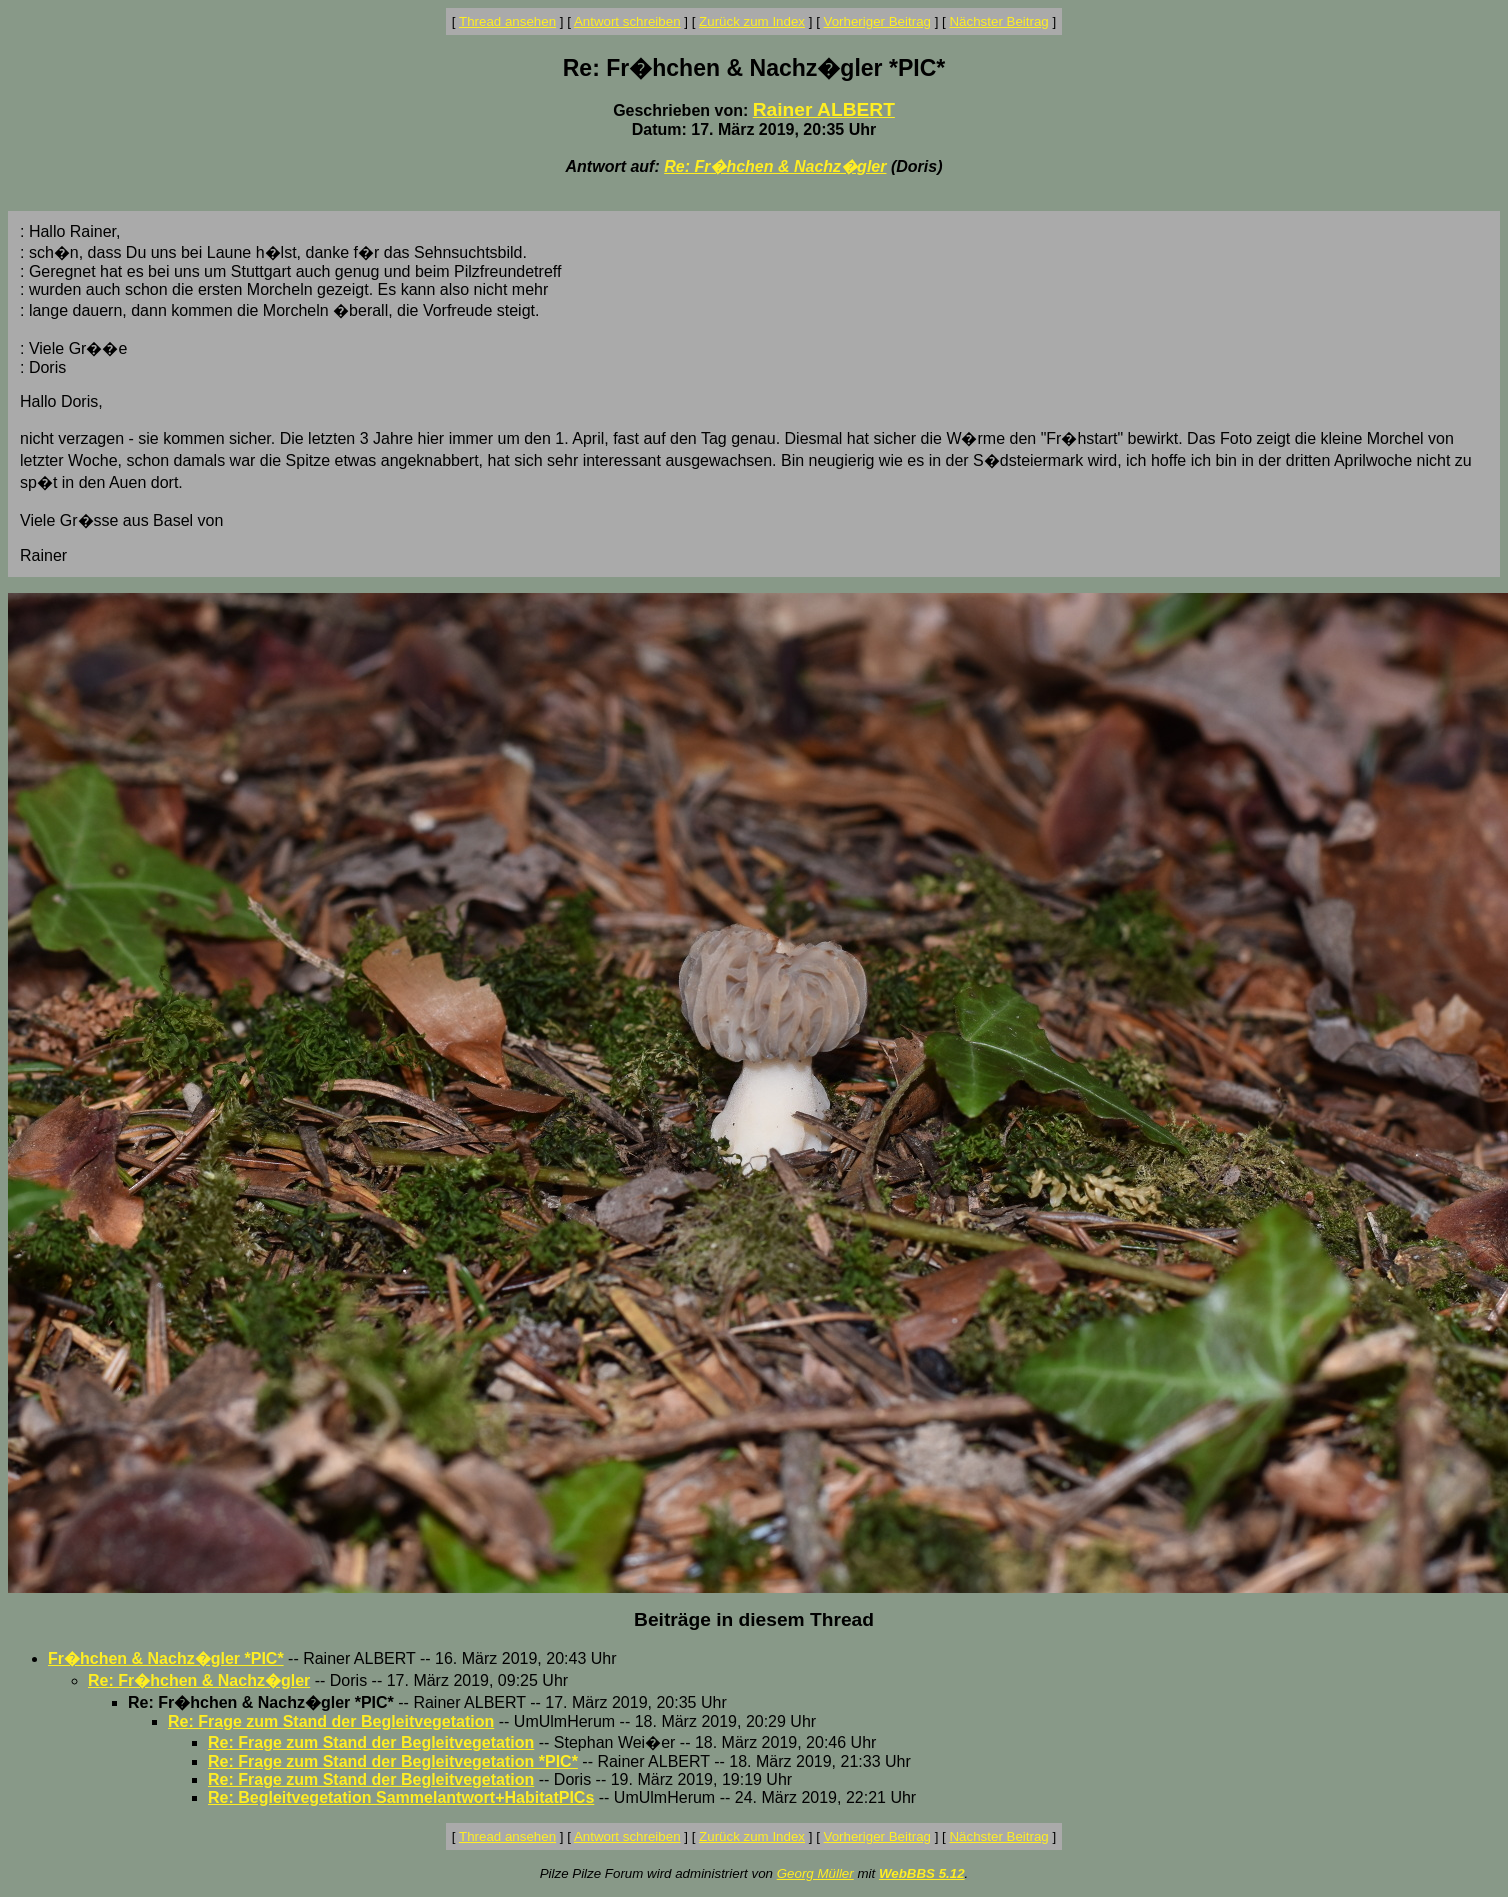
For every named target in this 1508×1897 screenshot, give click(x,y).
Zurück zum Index (752, 21)
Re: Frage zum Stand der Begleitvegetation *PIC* (393, 1761)
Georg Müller (815, 1873)
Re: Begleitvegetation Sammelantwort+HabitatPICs (401, 1797)
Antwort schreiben (627, 21)
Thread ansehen (507, 21)
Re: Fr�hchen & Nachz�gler (775, 166)
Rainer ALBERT (824, 109)
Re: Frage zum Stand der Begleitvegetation (331, 1721)
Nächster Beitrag (998, 21)
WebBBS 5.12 (922, 1873)
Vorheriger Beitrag (877, 21)
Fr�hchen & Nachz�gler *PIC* (166, 1658)
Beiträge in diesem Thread (754, 1619)
